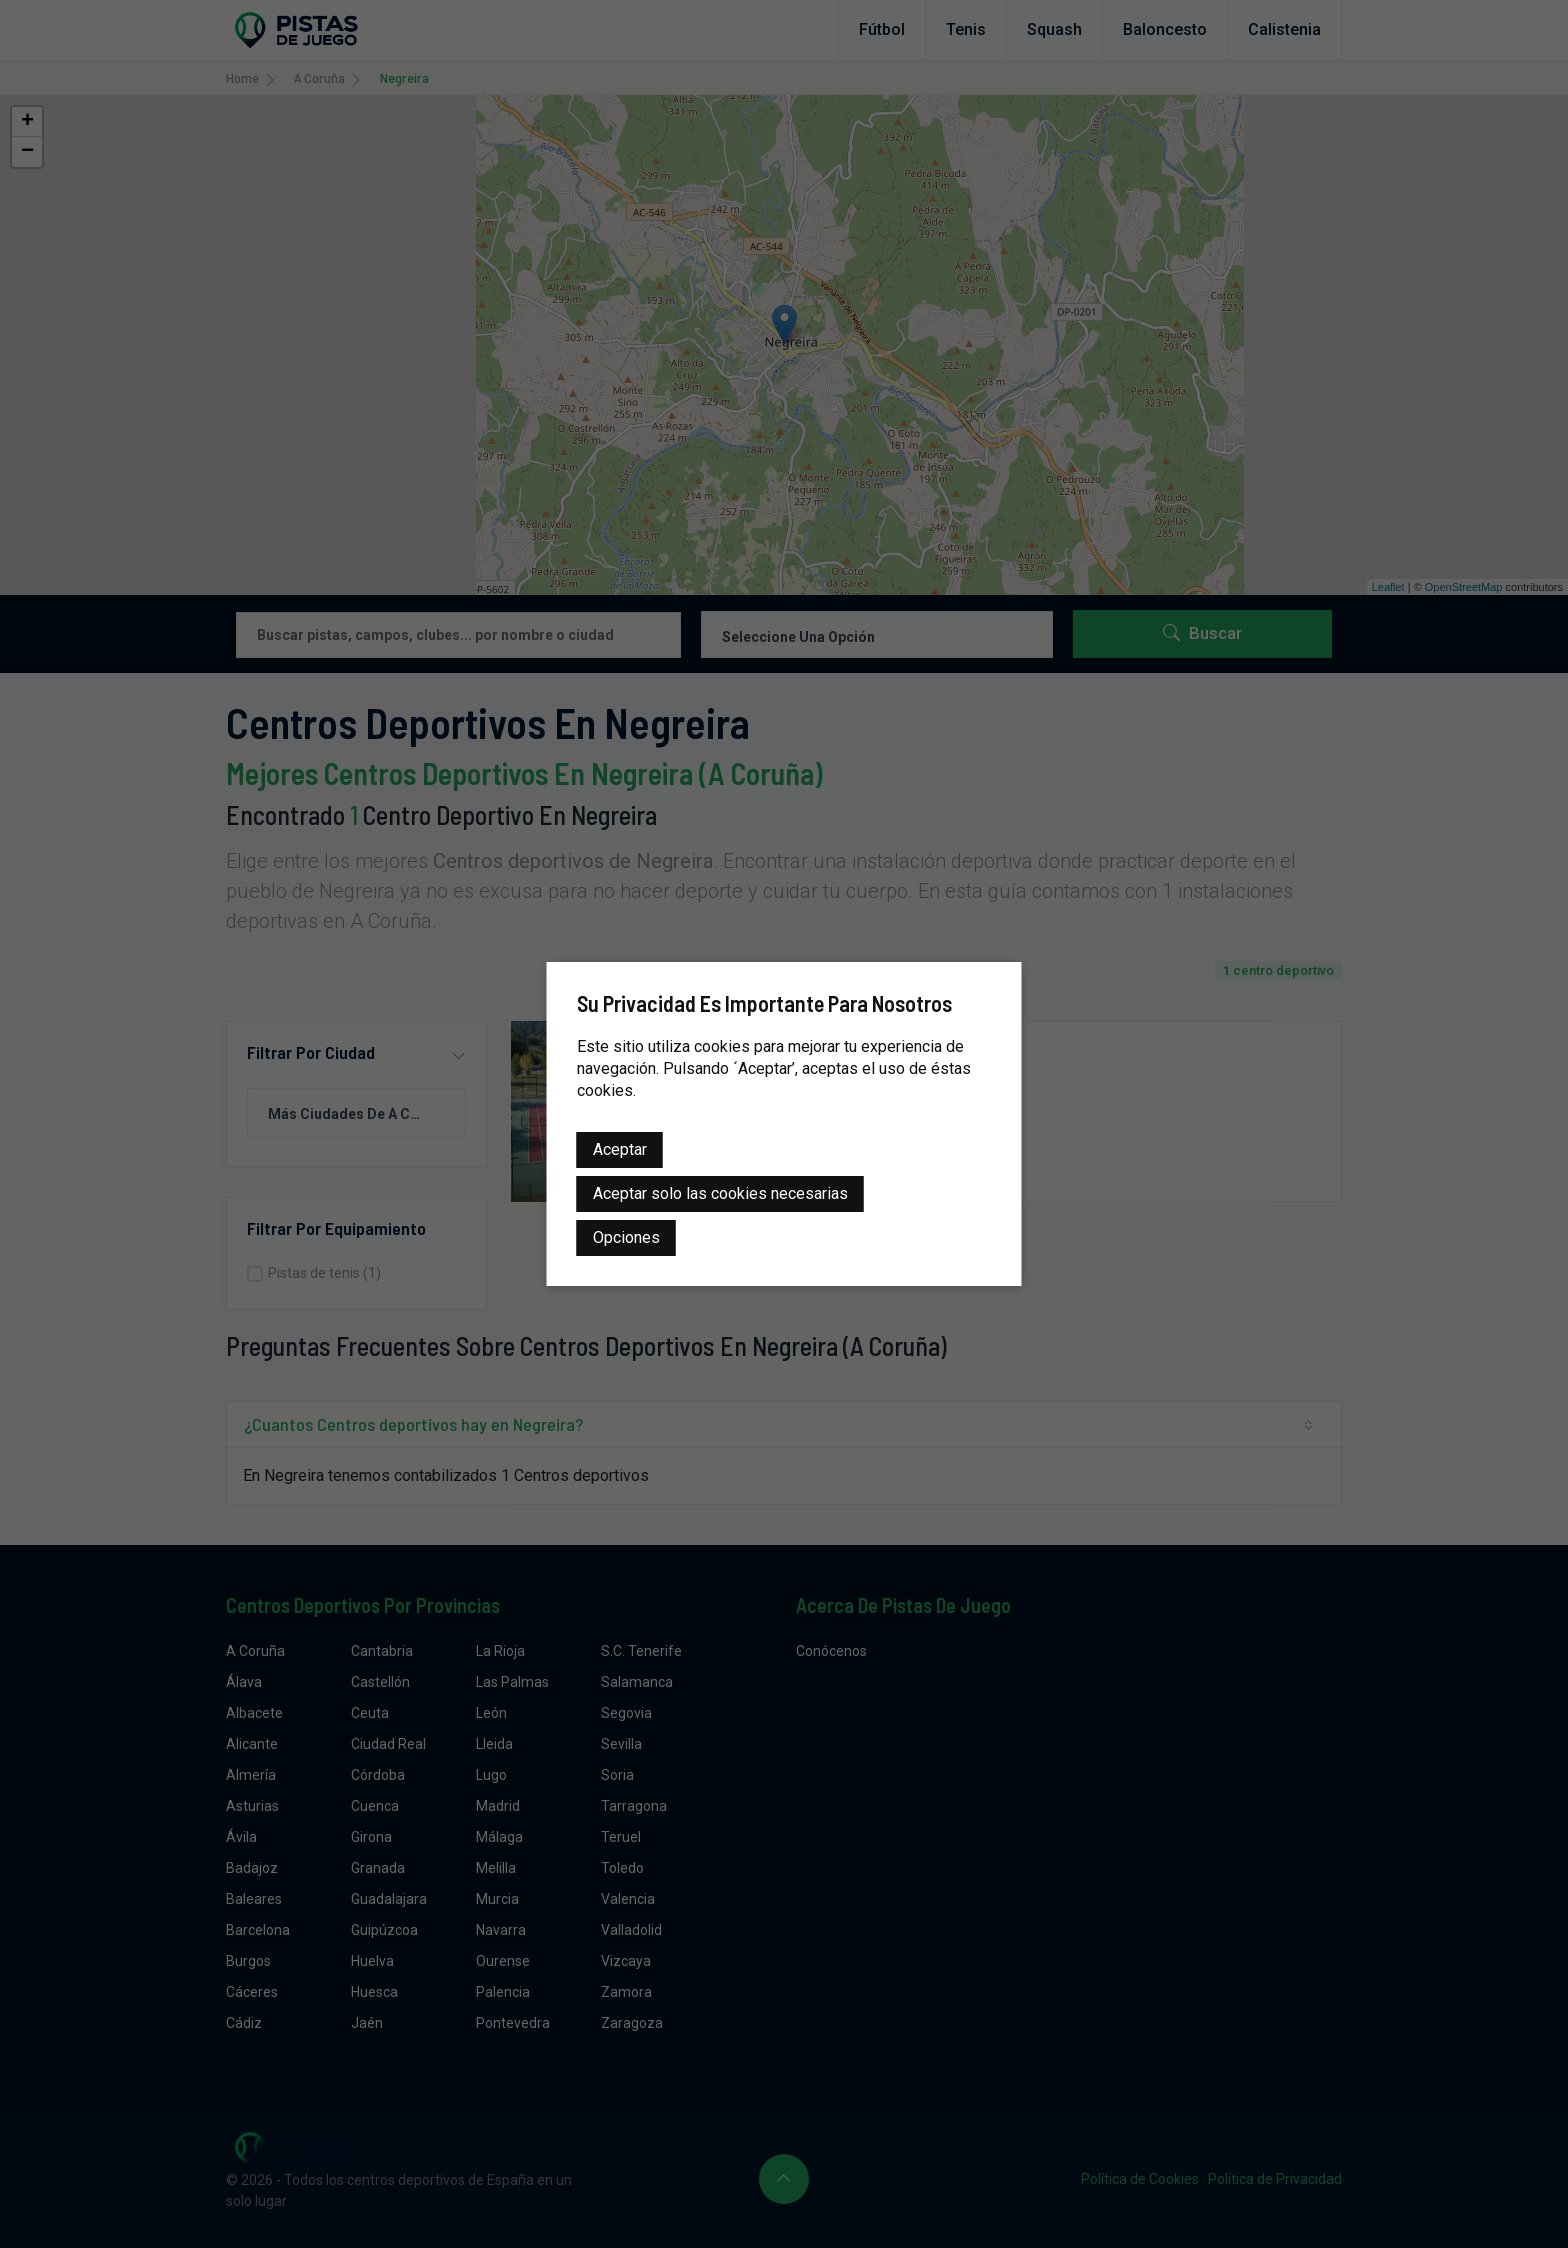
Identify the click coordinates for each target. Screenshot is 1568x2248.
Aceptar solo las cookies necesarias (720, 1193)
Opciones (626, 1237)
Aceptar (620, 1149)
